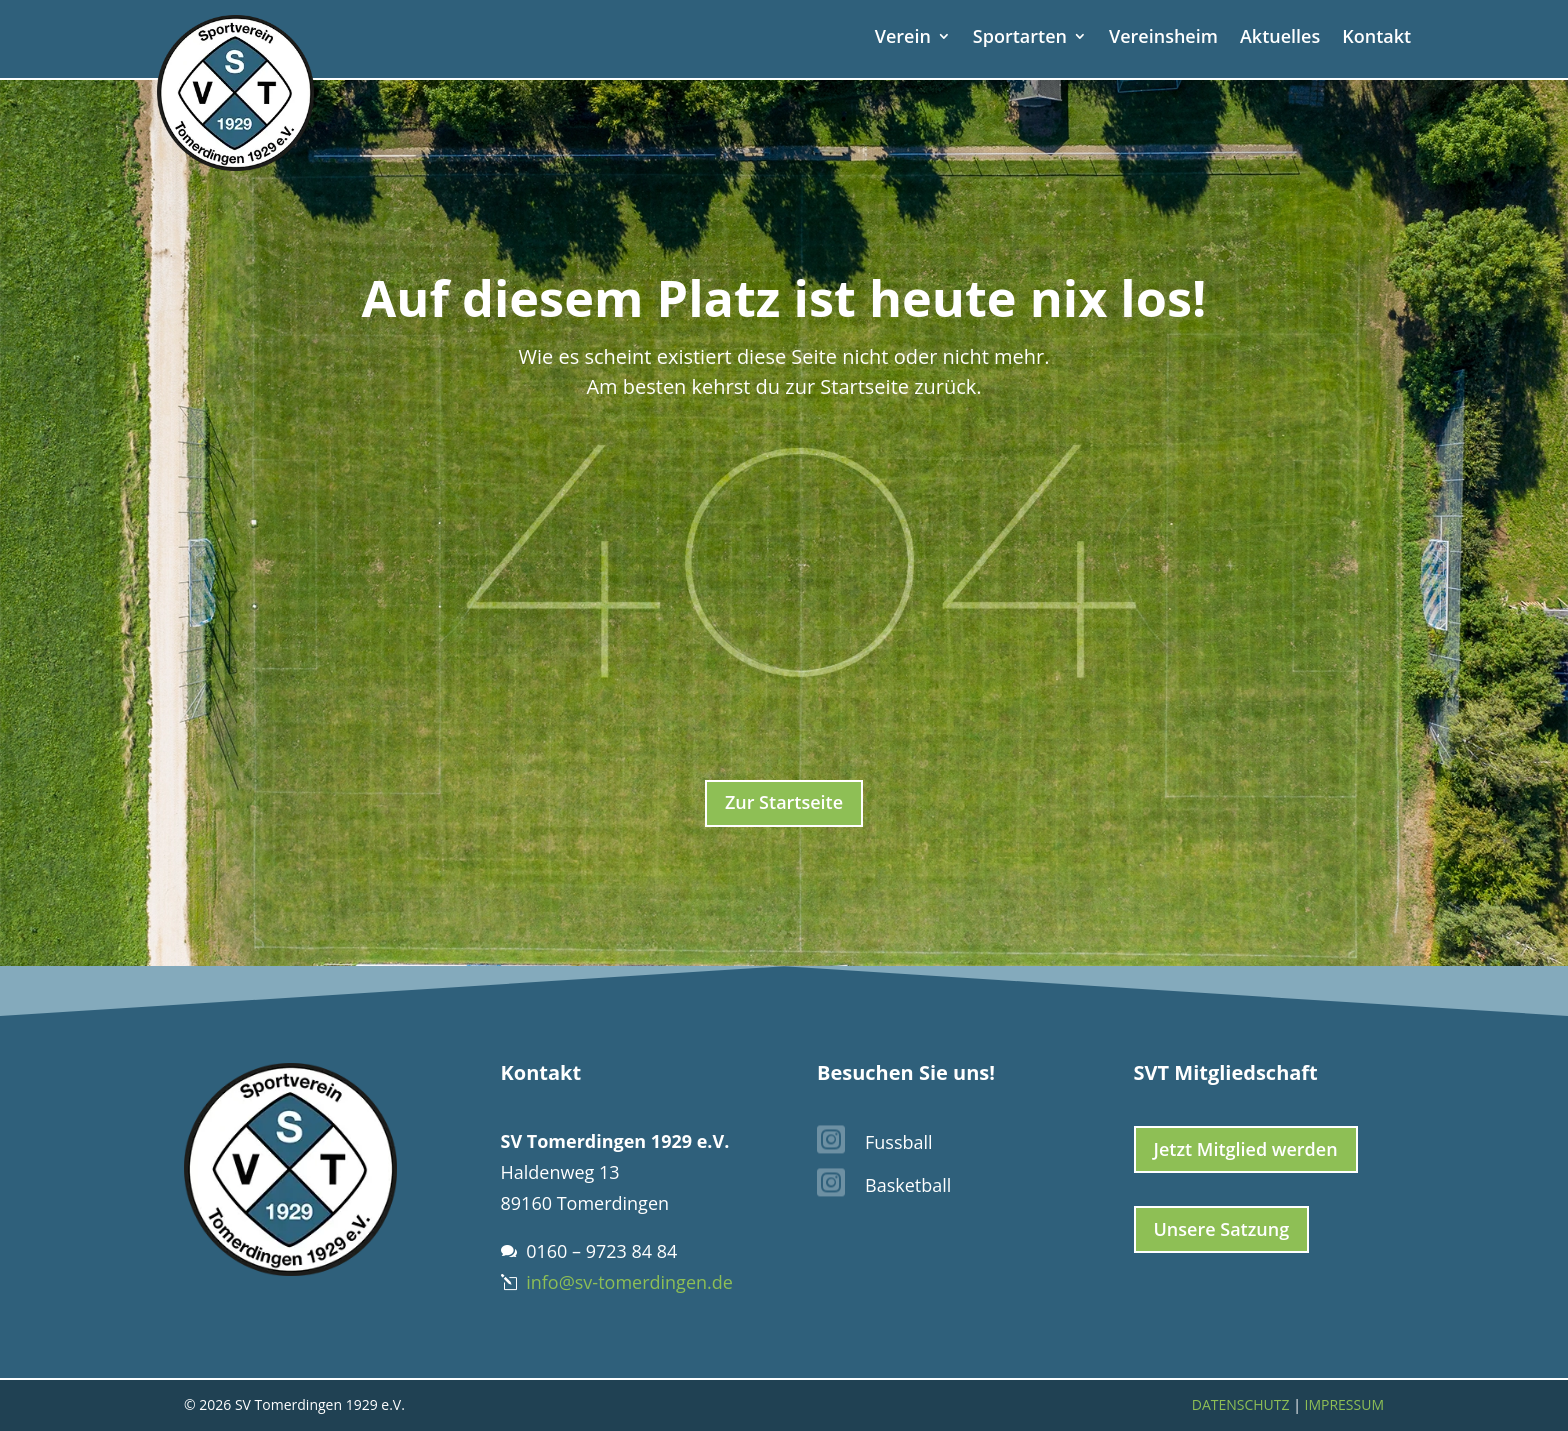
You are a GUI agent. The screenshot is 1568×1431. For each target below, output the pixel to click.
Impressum (1345, 1404)
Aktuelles (1280, 38)
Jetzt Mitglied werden (1246, 1149)
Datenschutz (1241, 1404)
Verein (903, 38)
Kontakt (1376, 38)
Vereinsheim (1163, 38)
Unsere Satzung (1222, 1229)
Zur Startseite (784, 802)
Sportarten (1020, 38)
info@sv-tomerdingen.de (629, 1282)
